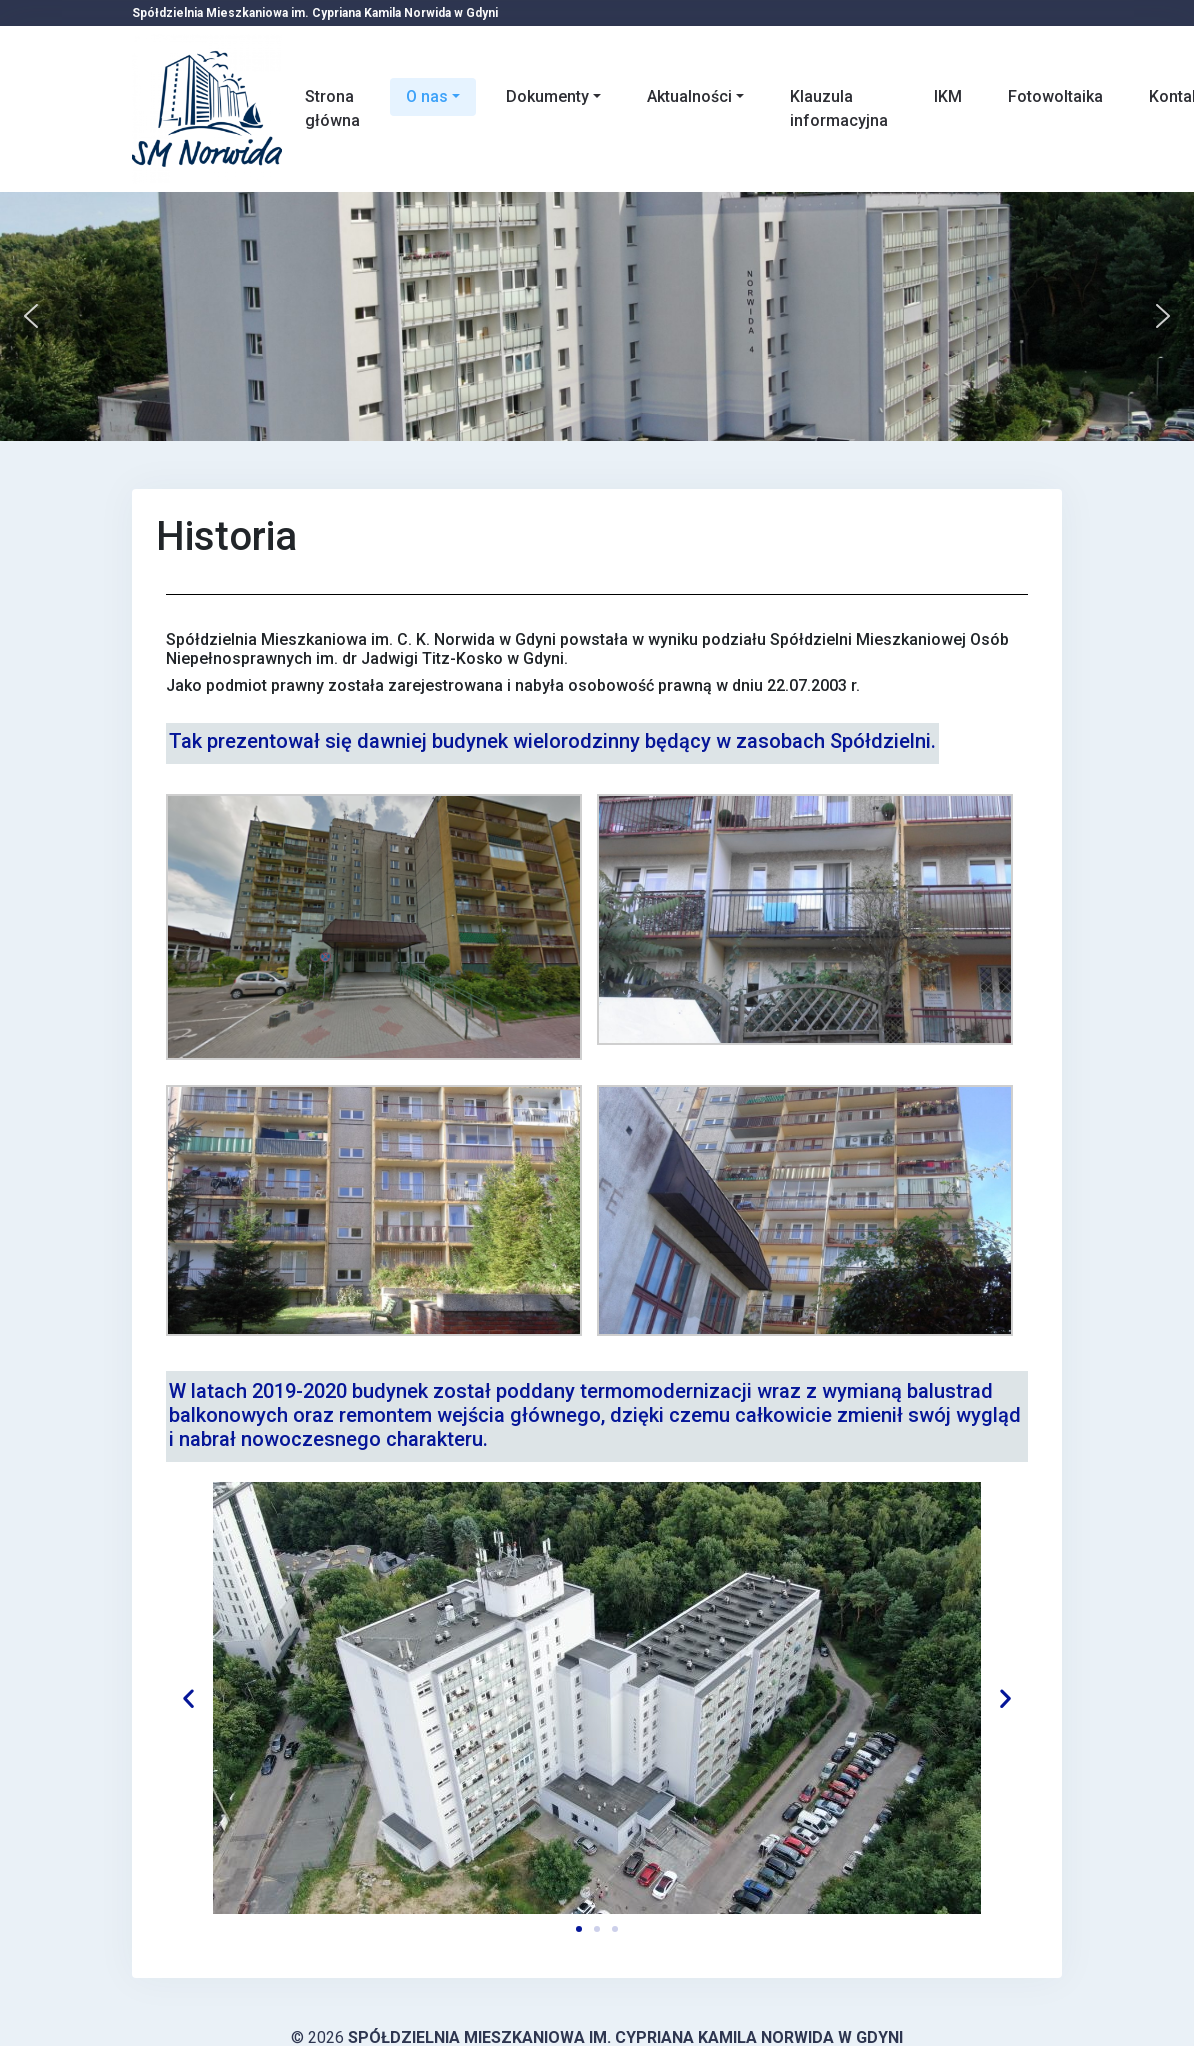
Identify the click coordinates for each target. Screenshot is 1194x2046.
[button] (31, 316)
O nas (427, 96)
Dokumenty (547, 96)
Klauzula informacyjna (839, 108)
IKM (948, 96)
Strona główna (332, 108)
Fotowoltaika (1055, 96)
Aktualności (689, 96)
